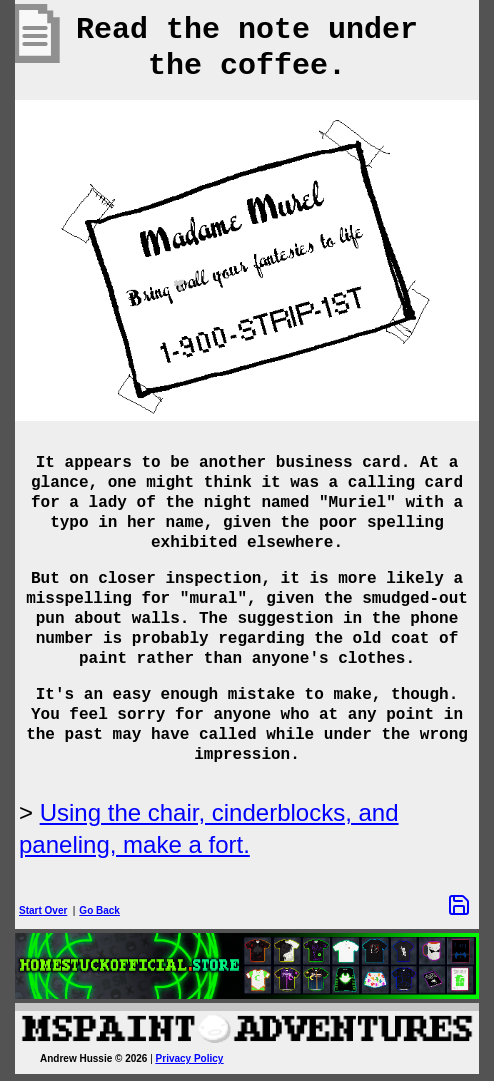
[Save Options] (459, 905)
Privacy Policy (190, 1058)
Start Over (43, 910)
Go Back (99, 910)
